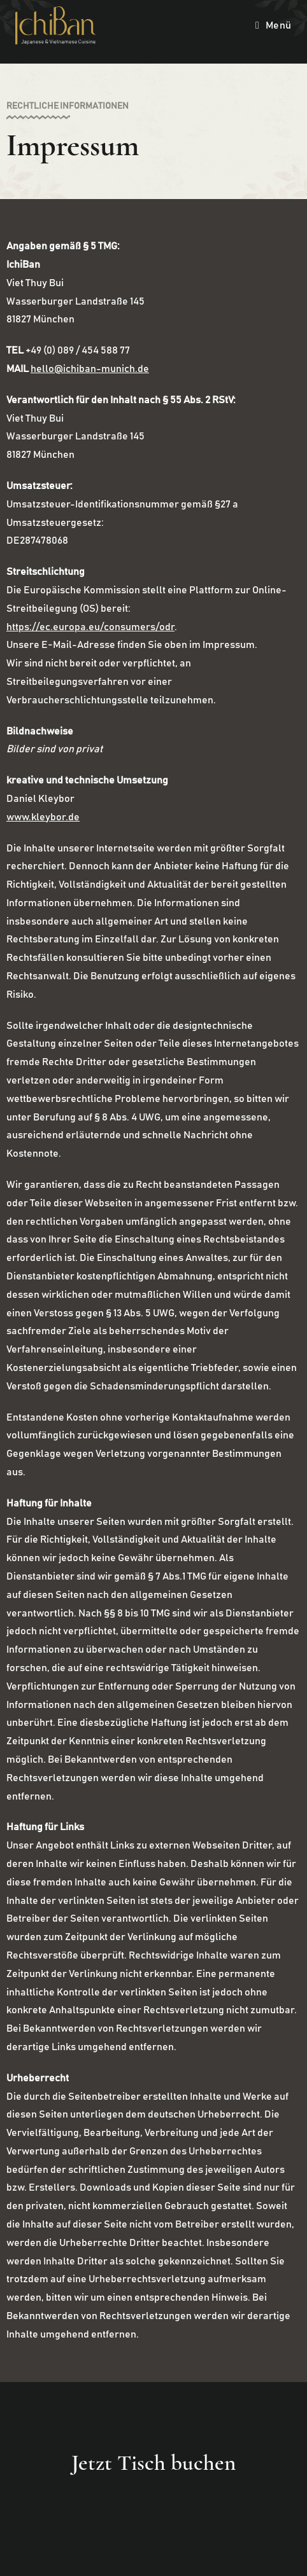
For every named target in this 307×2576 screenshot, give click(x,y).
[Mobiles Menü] (273, 25)
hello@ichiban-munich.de (90, 369)
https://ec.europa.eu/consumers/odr (90, 627)
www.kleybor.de (43, 817)
